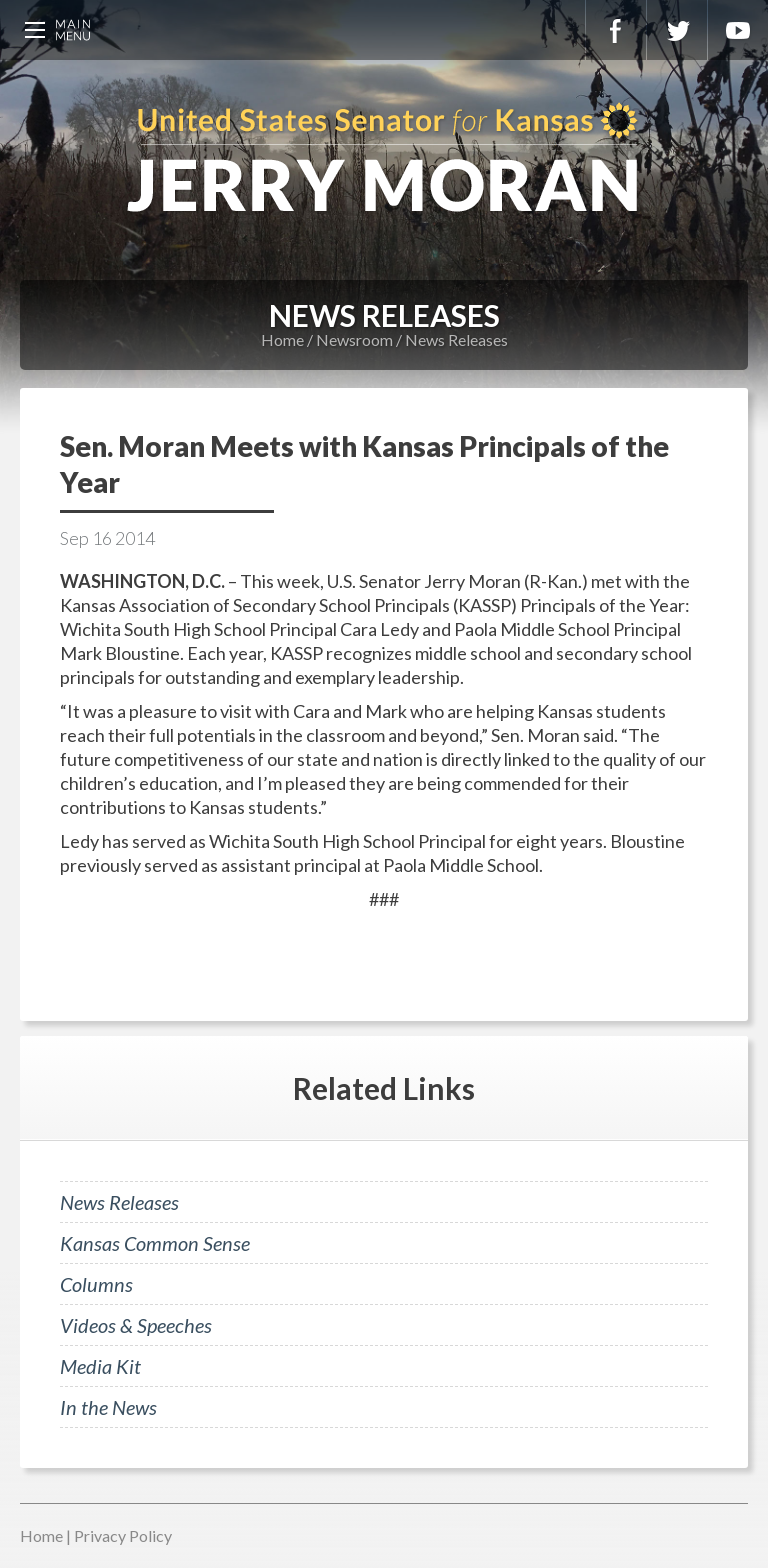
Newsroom (354, 339)
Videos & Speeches (136, 1325)
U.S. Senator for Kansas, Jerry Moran (384, 160)
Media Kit (100, 1366)
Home (282, 339)
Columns (96, 1284)
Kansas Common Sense (155, 1243)
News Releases (456, 339)
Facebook (616, 30)
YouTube (738, 30)
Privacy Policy (123, 1535)
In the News (108, 1407)
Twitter (677, 30)
